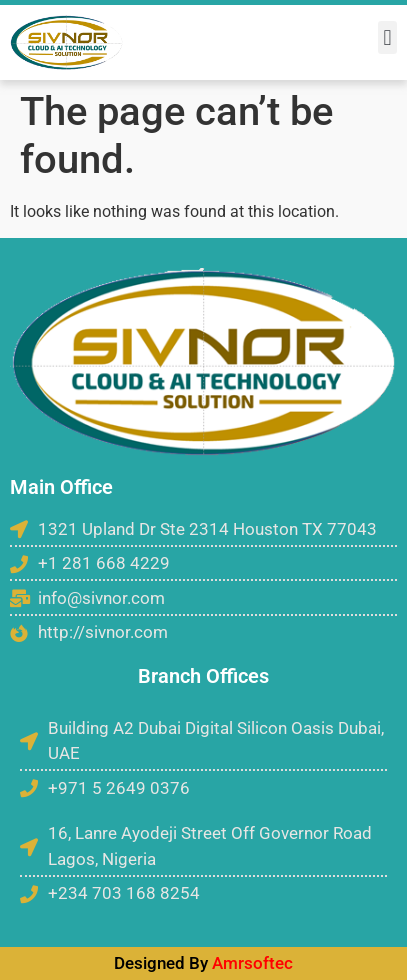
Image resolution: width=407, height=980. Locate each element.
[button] (387, 37)
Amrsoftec (252, 963)
